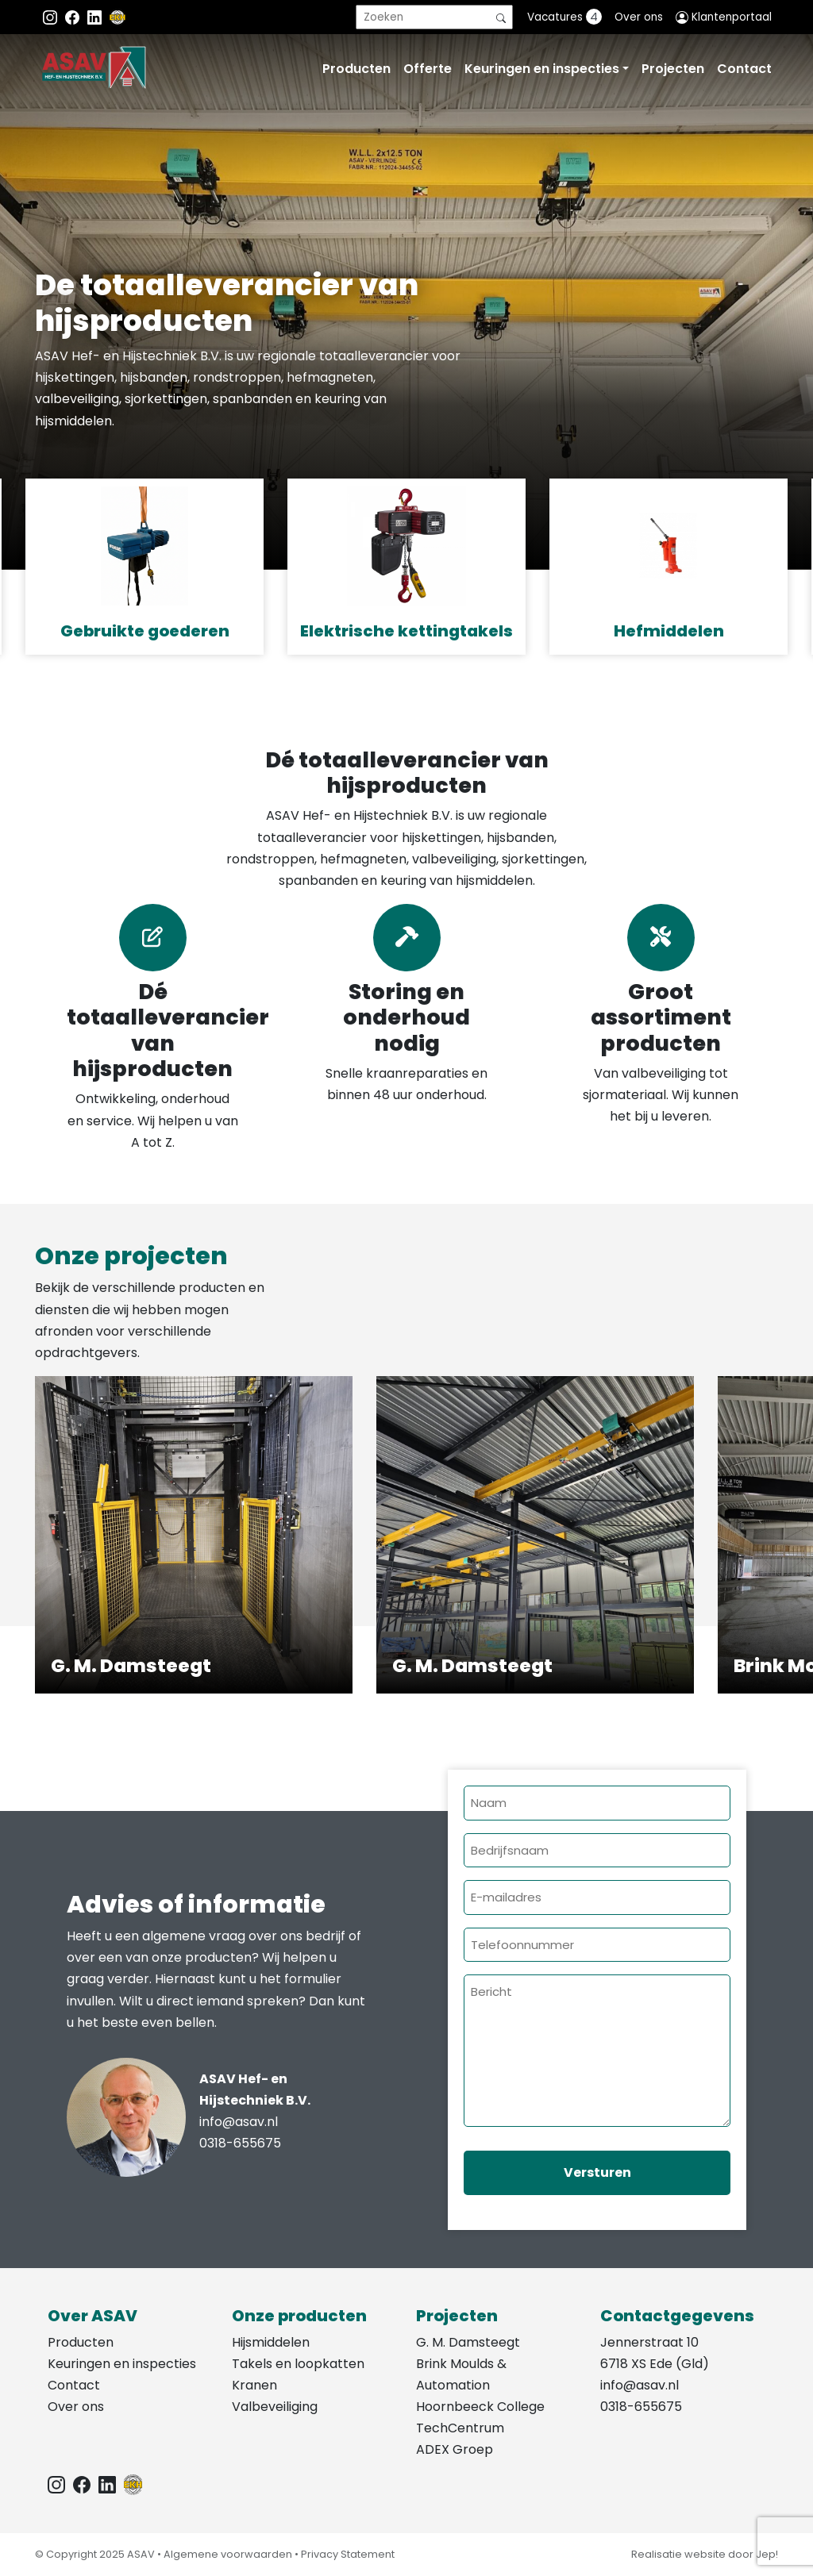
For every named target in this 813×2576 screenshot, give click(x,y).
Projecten (673, 69)
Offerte (427, 69)
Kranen (254, 2385)
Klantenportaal (724, 17)
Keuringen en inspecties (541, 69)
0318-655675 (240, 2143)
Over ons (639, 17)
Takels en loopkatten (298, 2364)
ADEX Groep (454, 2449)
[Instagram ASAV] (51, 17)
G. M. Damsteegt (468, 2342)
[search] (434, 17)
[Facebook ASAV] (74, 17)
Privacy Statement (348, 2554)
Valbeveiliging (275, 2406)
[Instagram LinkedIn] (96, 17)
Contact (744, 69)
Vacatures (564, 17)
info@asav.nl (238, 2122)
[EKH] (117, 17)
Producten (356, 69)
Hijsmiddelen (271, 2342)
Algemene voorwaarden (228, 2554)
